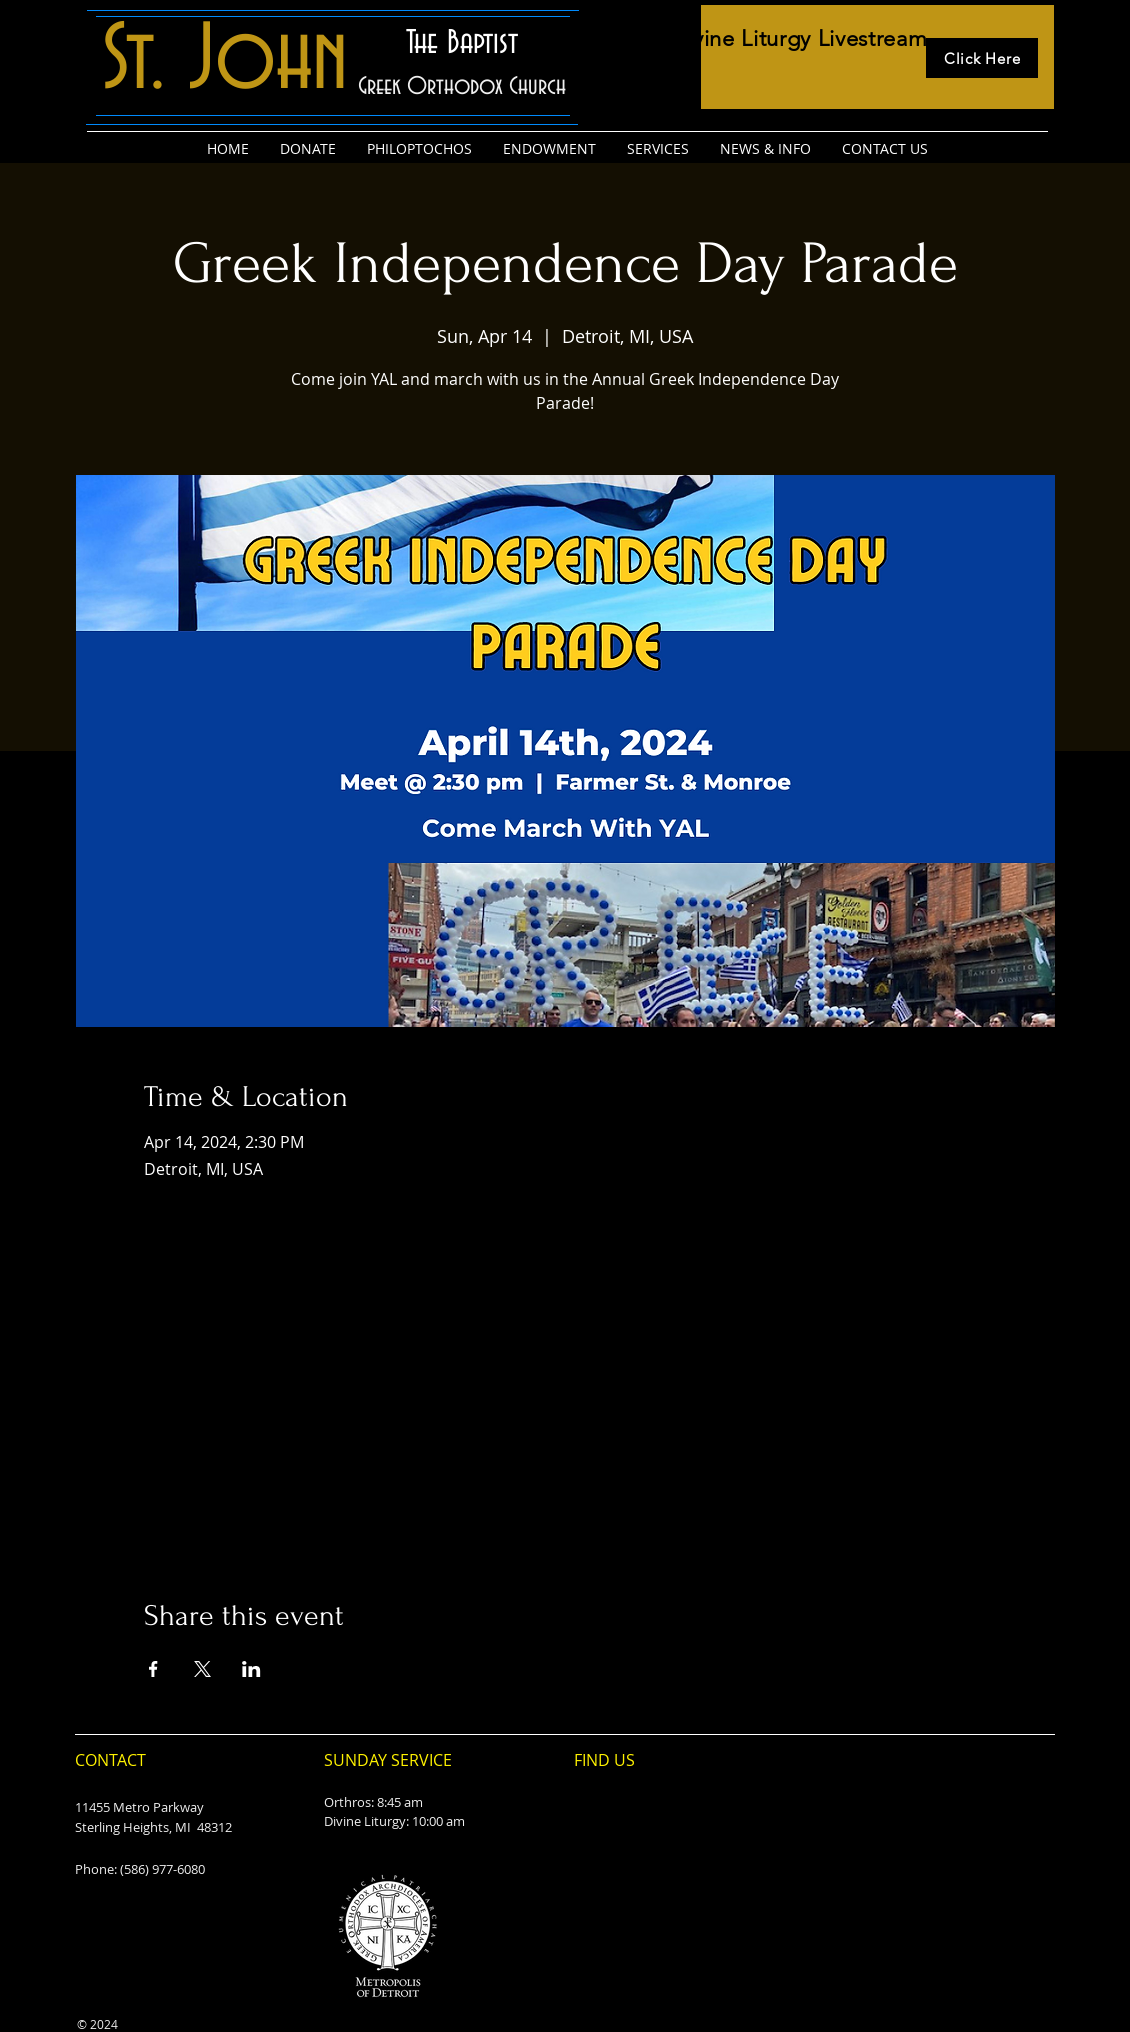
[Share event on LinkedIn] (251, 1669)
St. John (225, 61)
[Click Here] (982, 58)
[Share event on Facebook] (153, 1669)
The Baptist (462, 43)
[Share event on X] (202, 1669)
